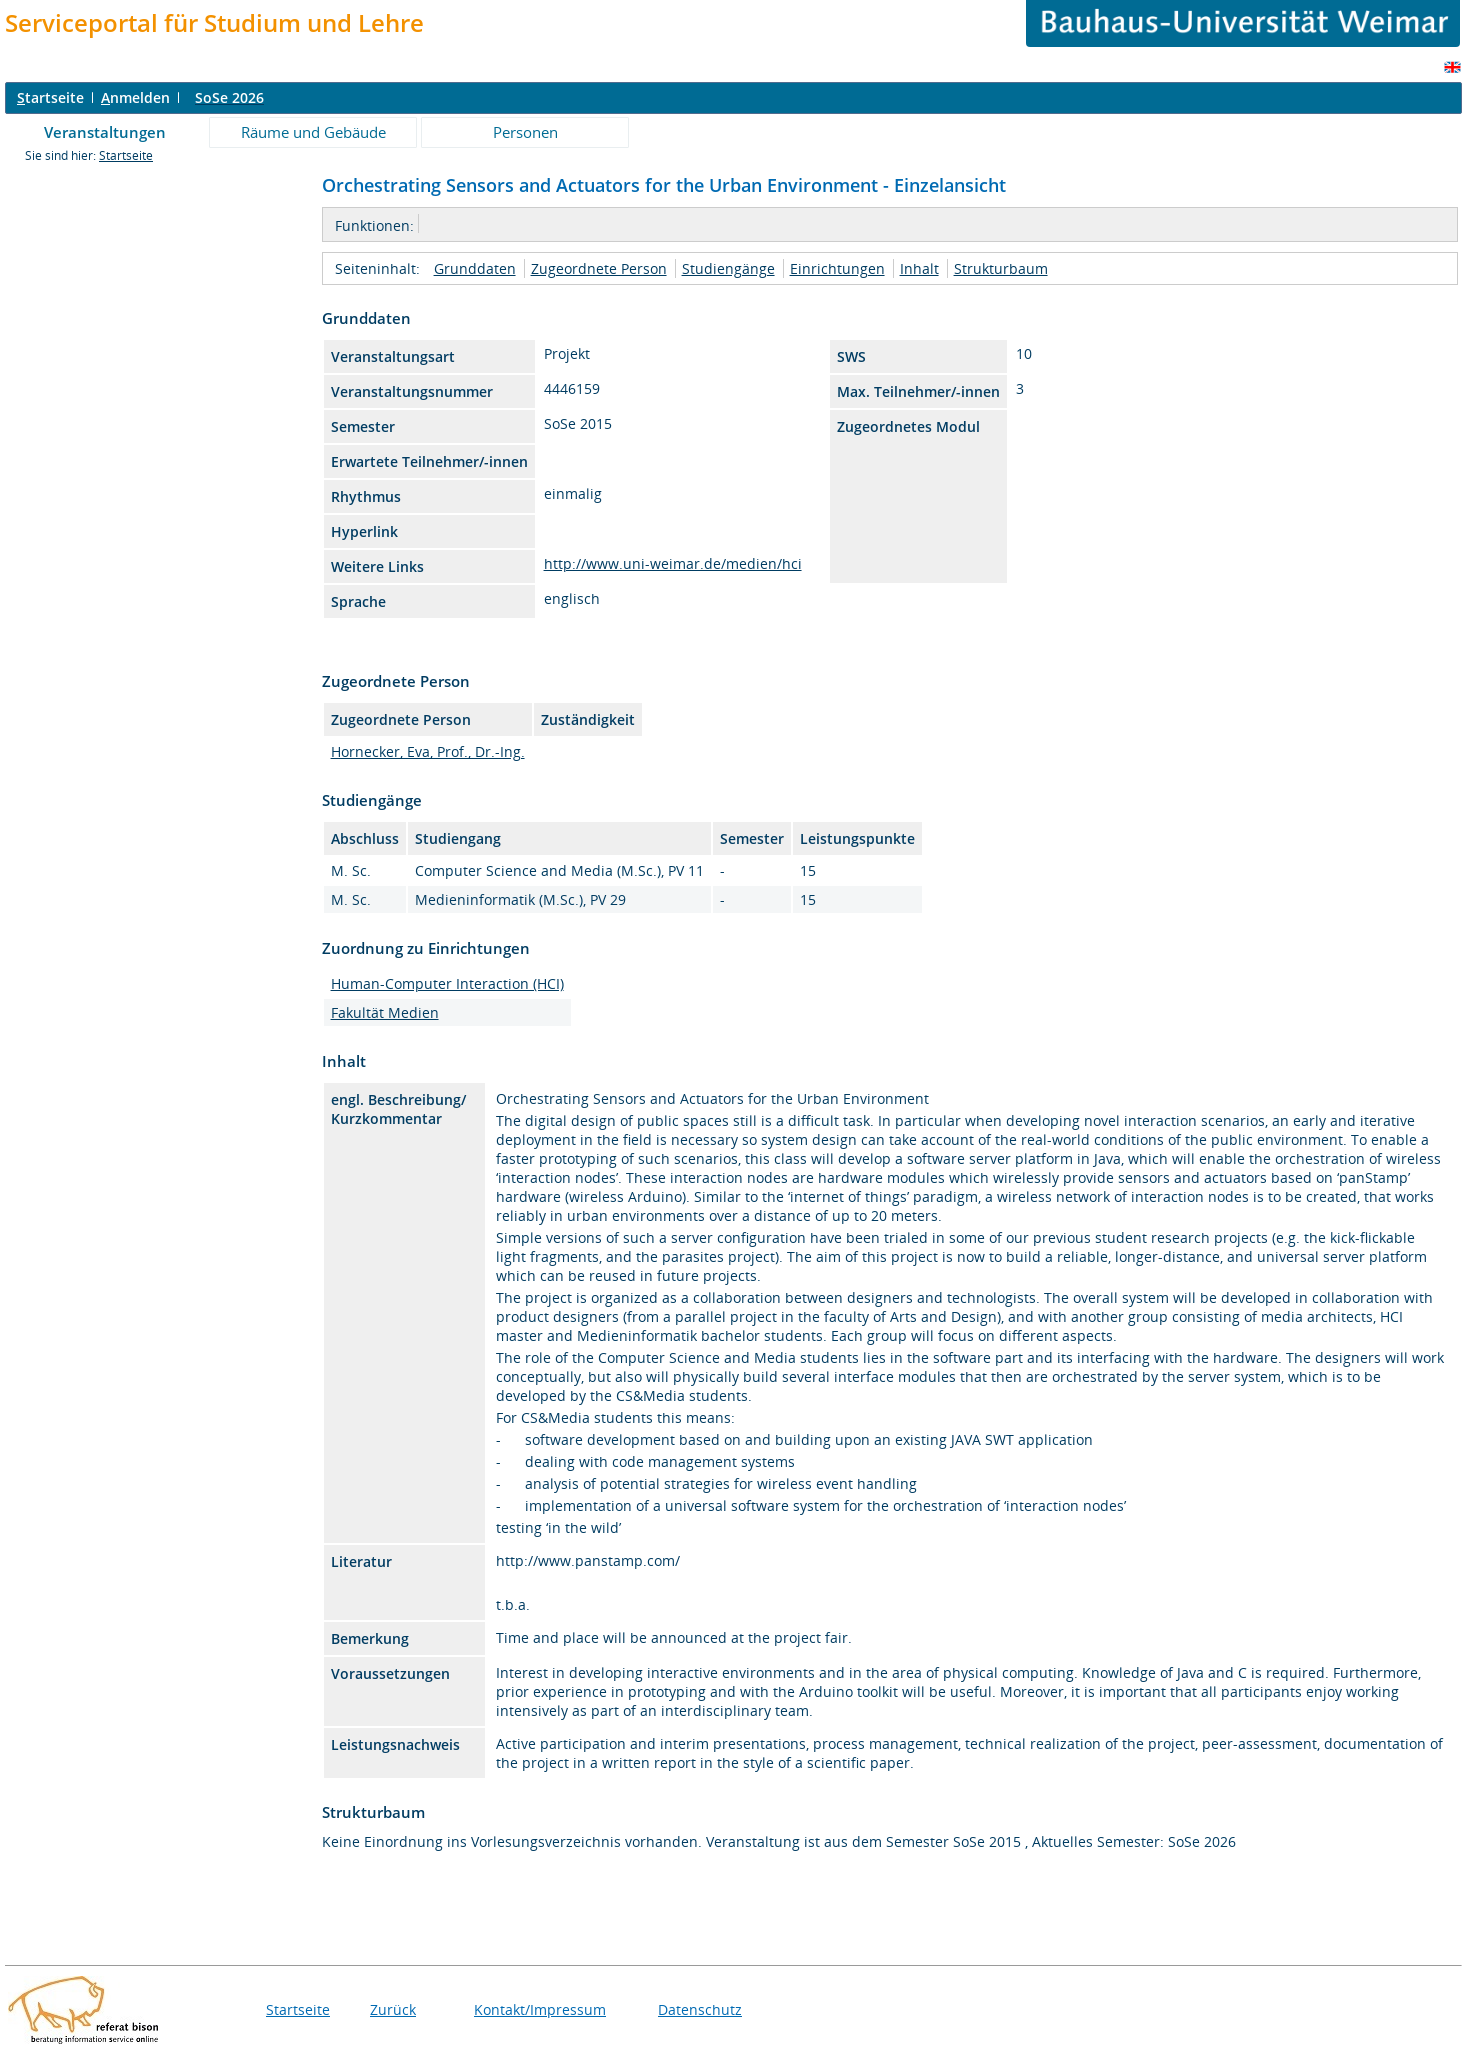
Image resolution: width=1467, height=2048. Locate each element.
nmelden (135, 97)
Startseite (126, 155)
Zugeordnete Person (599, 268)
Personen (525, 132)
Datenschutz (700, 2009)
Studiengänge (728, 268)
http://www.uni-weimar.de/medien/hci (673, 563)
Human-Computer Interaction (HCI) (447, 983)
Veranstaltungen (105, 132)
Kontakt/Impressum (540, 2009)
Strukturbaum (1001, 268)
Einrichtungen (837, 268)
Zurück (393, 2009)
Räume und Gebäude (313, 132)
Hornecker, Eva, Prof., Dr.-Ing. (428, 751)
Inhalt (919, 268)
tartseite (50, 97)
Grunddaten (475, 268)
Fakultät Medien (385, 1012)
